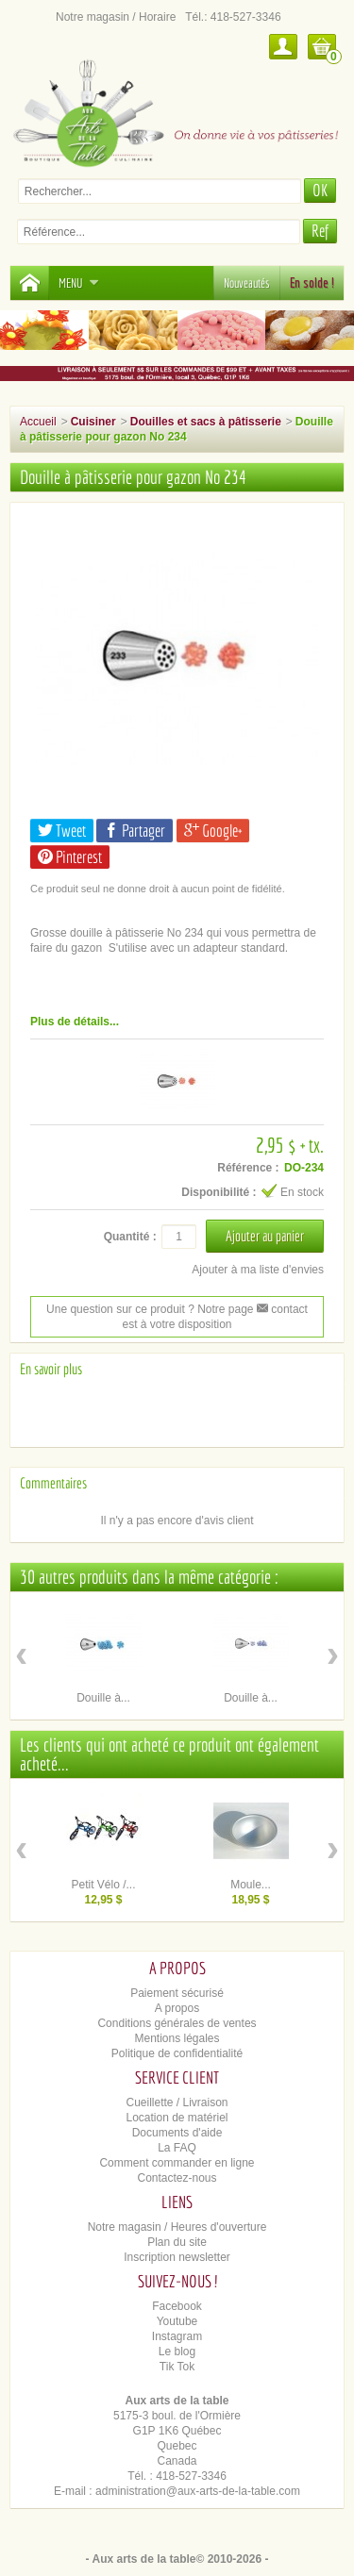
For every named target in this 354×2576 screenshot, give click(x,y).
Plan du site (177, 2242)
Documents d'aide (177, 2132)
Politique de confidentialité (177, 2053)
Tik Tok (177, 2366)
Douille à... (103, 1697)
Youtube (177, 2321)
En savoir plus (51, 1368)
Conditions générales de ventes (176, 2023)
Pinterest (70, 857)
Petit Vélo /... (103, 1884)
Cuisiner (93, 421)
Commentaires (53, 1482)
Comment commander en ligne (176, 2162)
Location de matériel (177, 2117)
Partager (134, 830)
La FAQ (177, 2147)
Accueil (38, 421)
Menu (79, 283)
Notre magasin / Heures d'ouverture (177, 2227)
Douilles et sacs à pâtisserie (205, 421)
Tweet (62, 830)
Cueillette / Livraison (177, 2102)
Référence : (247, 1167)
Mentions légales (176, 2038)
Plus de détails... (74, 1021)
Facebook (177, 2306)
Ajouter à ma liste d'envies (258, 1269)
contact (282, 1309)
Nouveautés (247, 283)
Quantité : (130, 1236)
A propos (177, 2008)
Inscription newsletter (177, 2257)
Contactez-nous (176, 2178)
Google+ (213, 830)
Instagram (177, 2336)
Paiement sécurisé (177, 1993)
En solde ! (312, 283)
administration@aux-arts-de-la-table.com (197, 2491)
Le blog (177, 2351)
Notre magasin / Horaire (116, 17)
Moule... (250, 1884)
